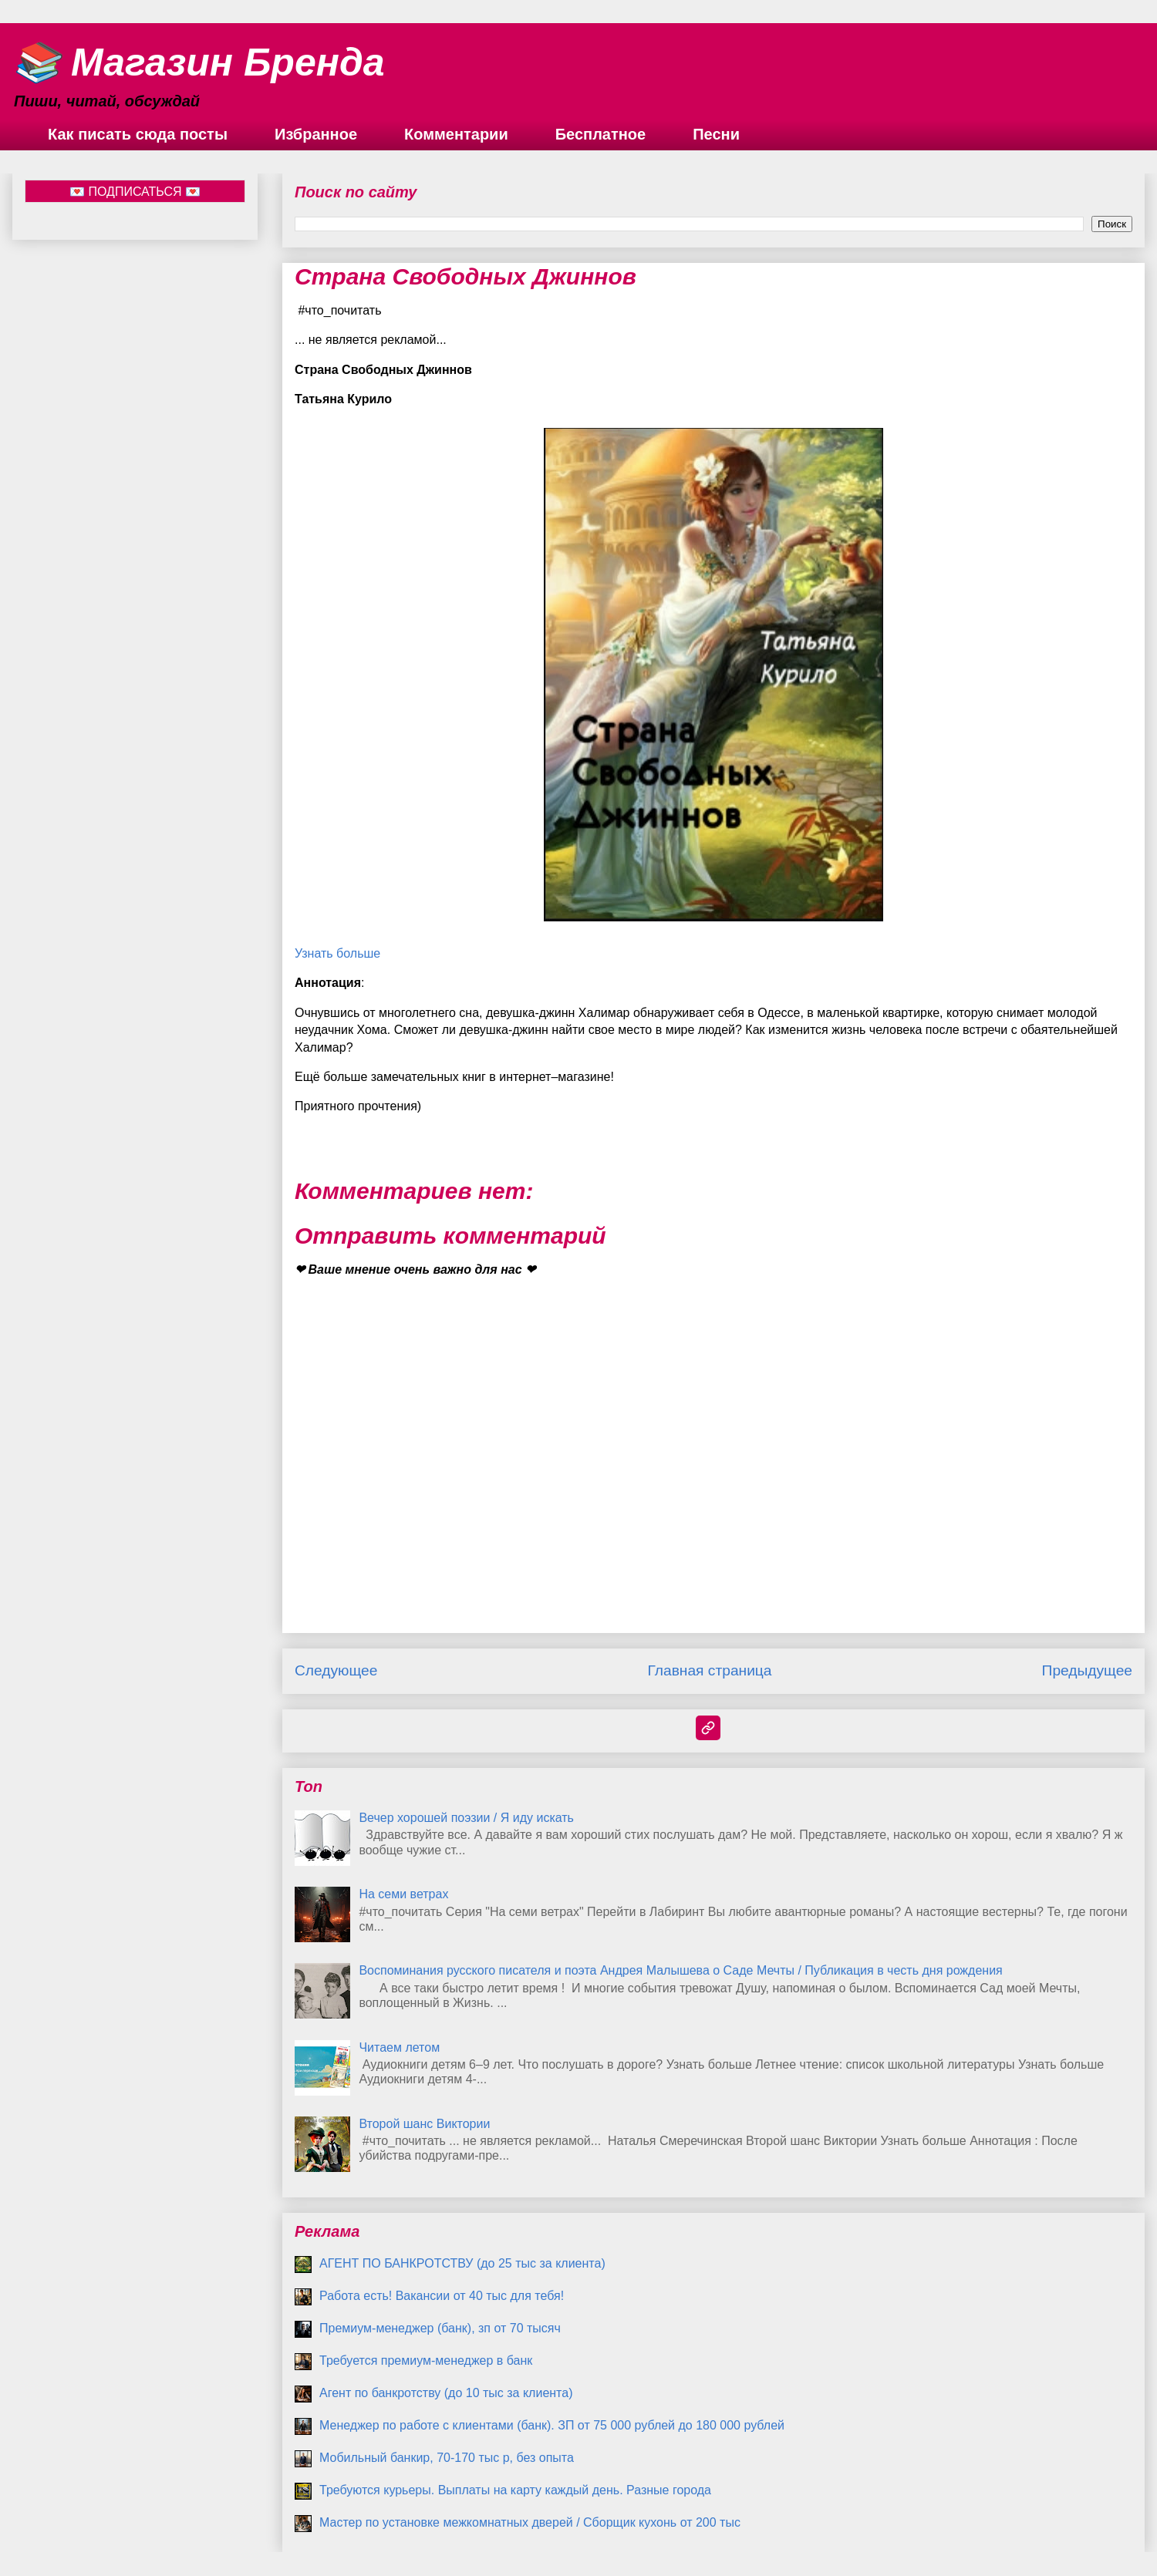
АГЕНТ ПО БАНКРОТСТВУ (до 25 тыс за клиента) (462, 2263)
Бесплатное (600, 134)
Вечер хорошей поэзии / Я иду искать (466, 1817)
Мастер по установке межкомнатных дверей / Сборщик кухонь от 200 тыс (529, 2522)
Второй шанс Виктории (424, 2123)
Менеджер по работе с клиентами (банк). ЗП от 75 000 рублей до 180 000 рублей (551, 2425)
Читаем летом (399, 2047)
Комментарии (456, 134)
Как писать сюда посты (138, 134)
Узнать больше (337, 953)
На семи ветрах (403, 1894)
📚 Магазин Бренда (198, 62)
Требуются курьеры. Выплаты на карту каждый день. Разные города (515, 2490)
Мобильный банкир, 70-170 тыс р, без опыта (446, 2457)
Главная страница (709, 1670)
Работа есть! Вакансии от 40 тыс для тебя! (441, 2295)
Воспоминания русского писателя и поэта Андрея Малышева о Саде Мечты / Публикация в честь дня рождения (680, 1970)
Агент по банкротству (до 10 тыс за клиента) (445, 2392)
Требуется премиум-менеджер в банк (425, 2360)
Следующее (336, 1670)
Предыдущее (1087, 1670)
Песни (716, 134)
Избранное (316, 134)
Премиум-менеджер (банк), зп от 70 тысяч (440, 2328)
